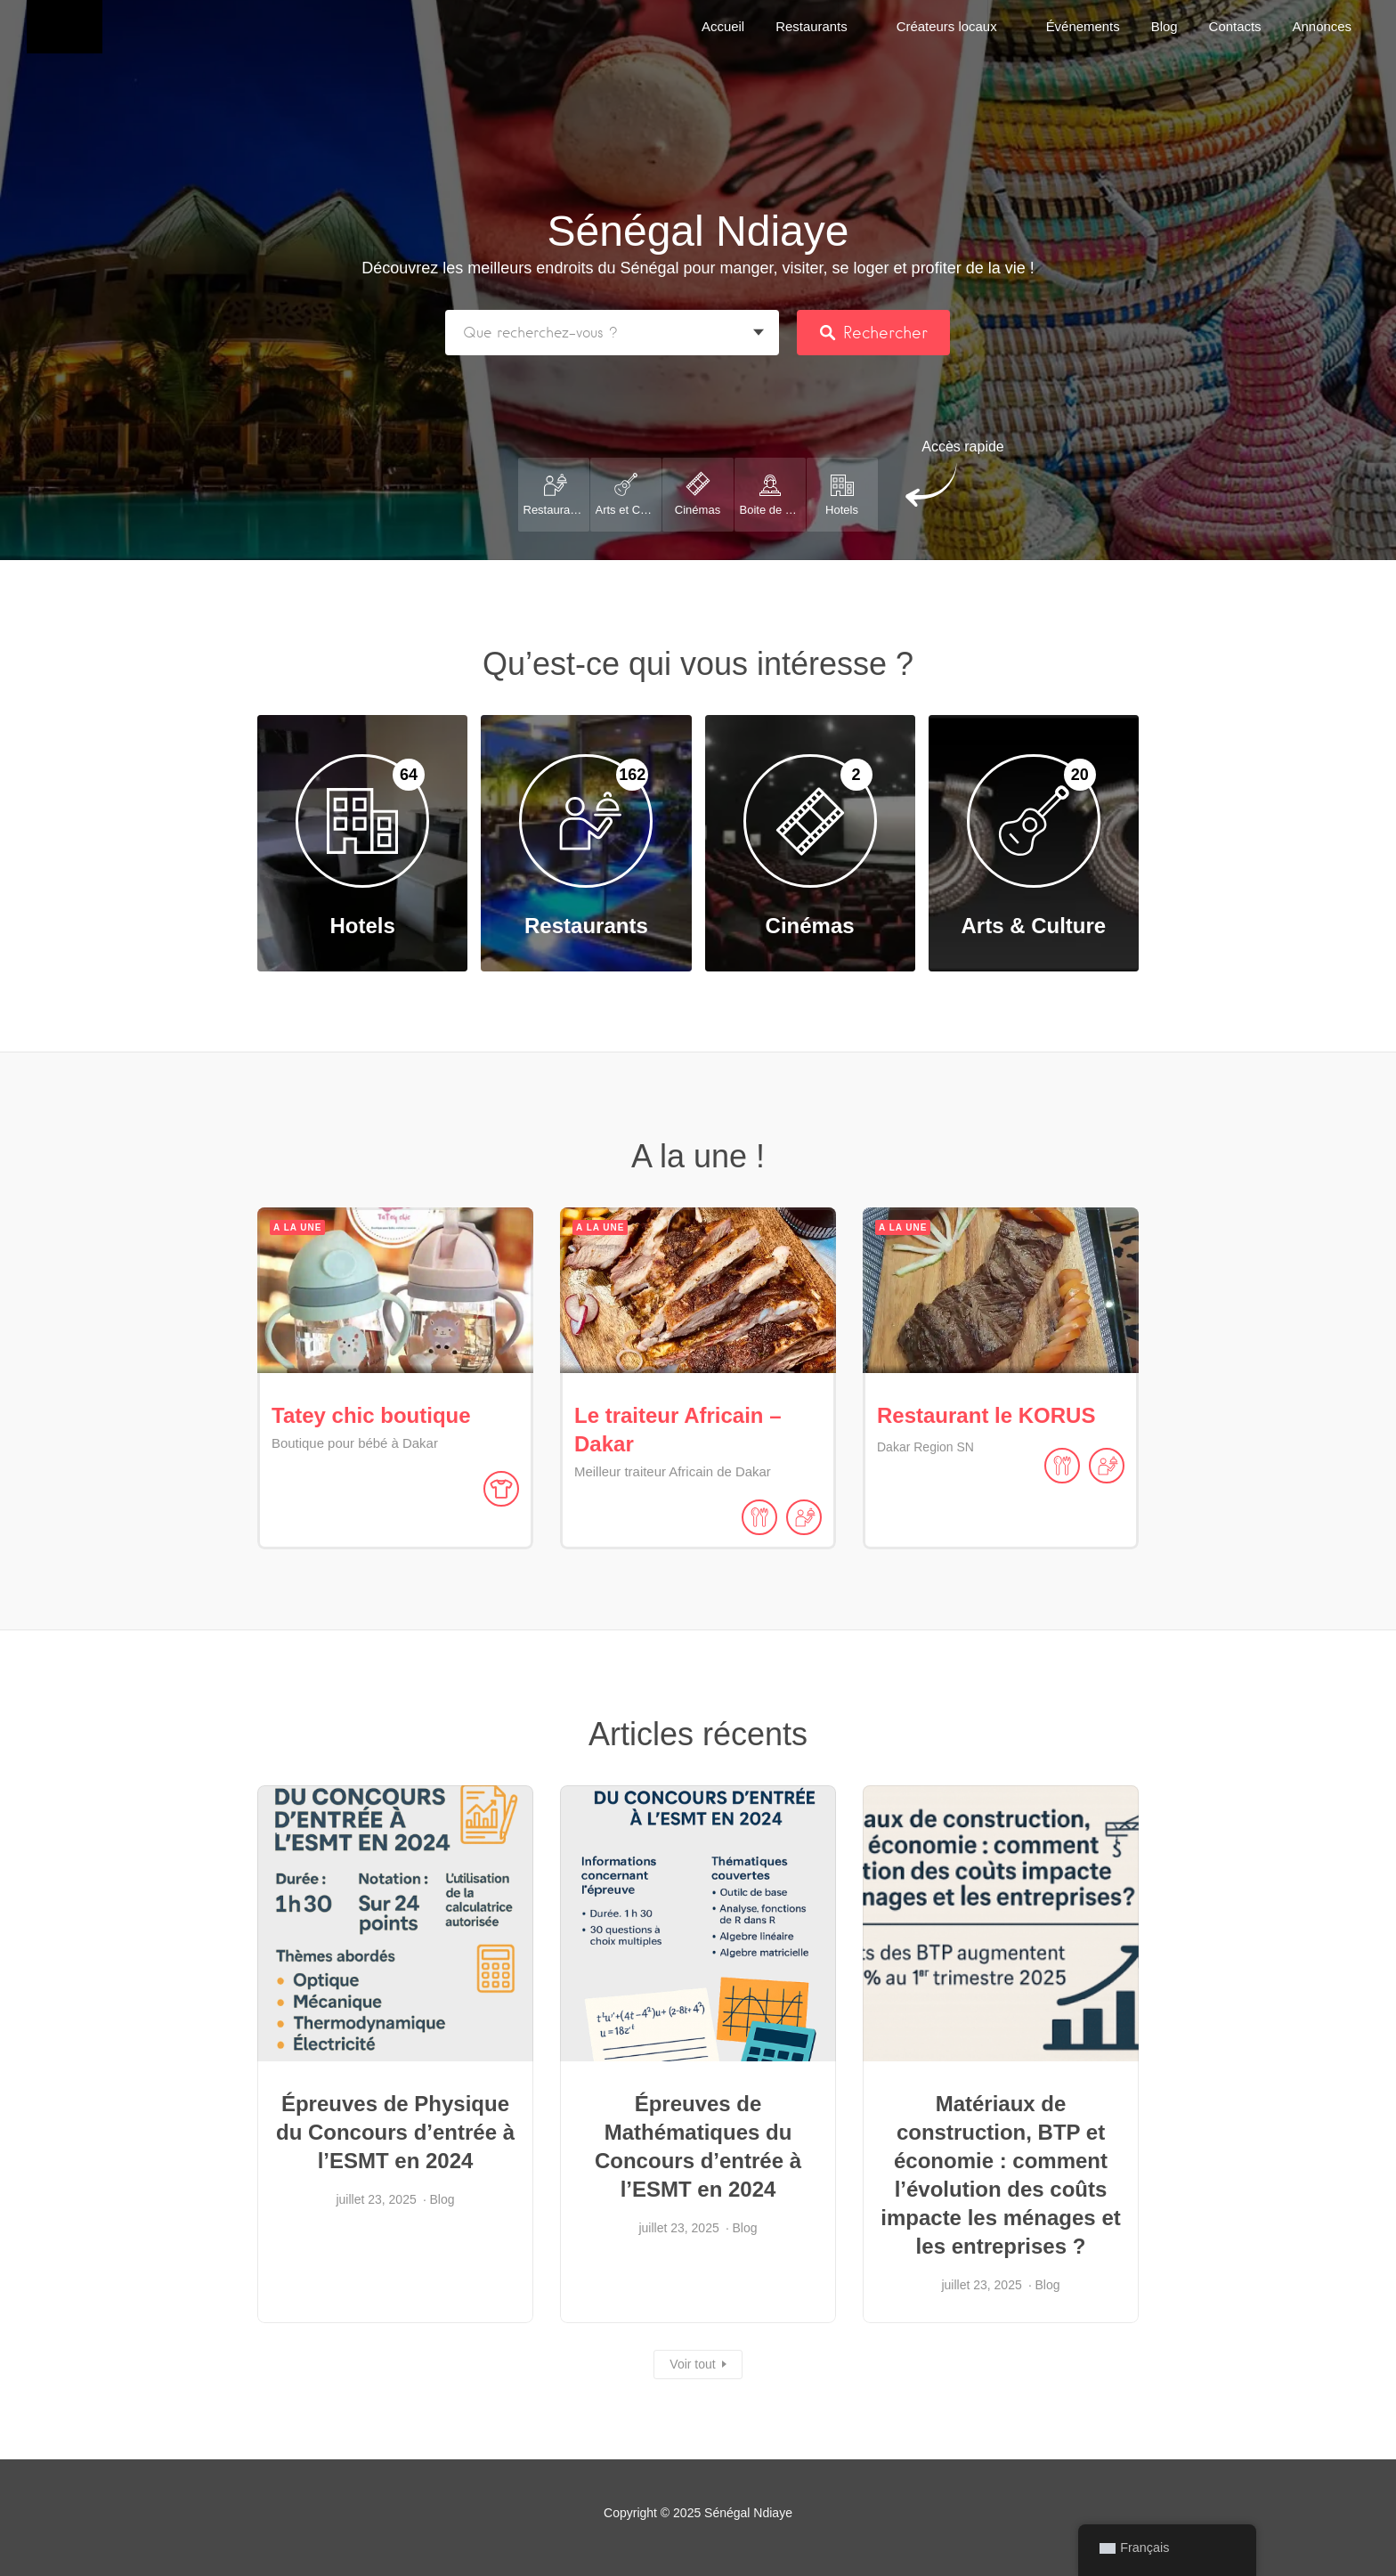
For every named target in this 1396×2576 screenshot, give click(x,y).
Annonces (1322, 26)
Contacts (1235, 26)
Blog (1164, 26)
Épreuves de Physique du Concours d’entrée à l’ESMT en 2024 (395, 2132)
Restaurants (811, 26)
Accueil (723, 26)
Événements (1083, 26)
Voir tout (692, 2364)
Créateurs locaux (947, 26)
